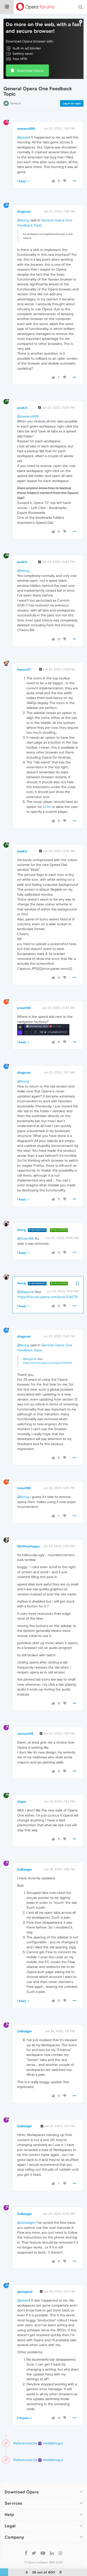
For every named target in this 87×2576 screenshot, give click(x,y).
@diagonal (25, 1285)
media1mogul (50, 2437)
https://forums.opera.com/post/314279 (47, 1291)
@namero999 (28, 410)
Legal (10, 2519)
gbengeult (24, 2285)
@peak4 (23, 131)
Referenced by (25, 2437)
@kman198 (25, 1232)
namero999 (26, 122)
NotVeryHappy (28, 1540)
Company (14, 2530)
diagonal (24, 205)
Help (9, 2508)
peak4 (22, 401)
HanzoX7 (24, 663)
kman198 (24, 1001)
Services (13, 2497)
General (15, 97)
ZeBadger (24, 1863)
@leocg (23, 214)
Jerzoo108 (25, 1727)
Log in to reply (72, 97)
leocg (21, 1223)
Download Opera (30, 64)
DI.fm (47, 800)
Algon (21, 1795)
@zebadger (26, 2216)
